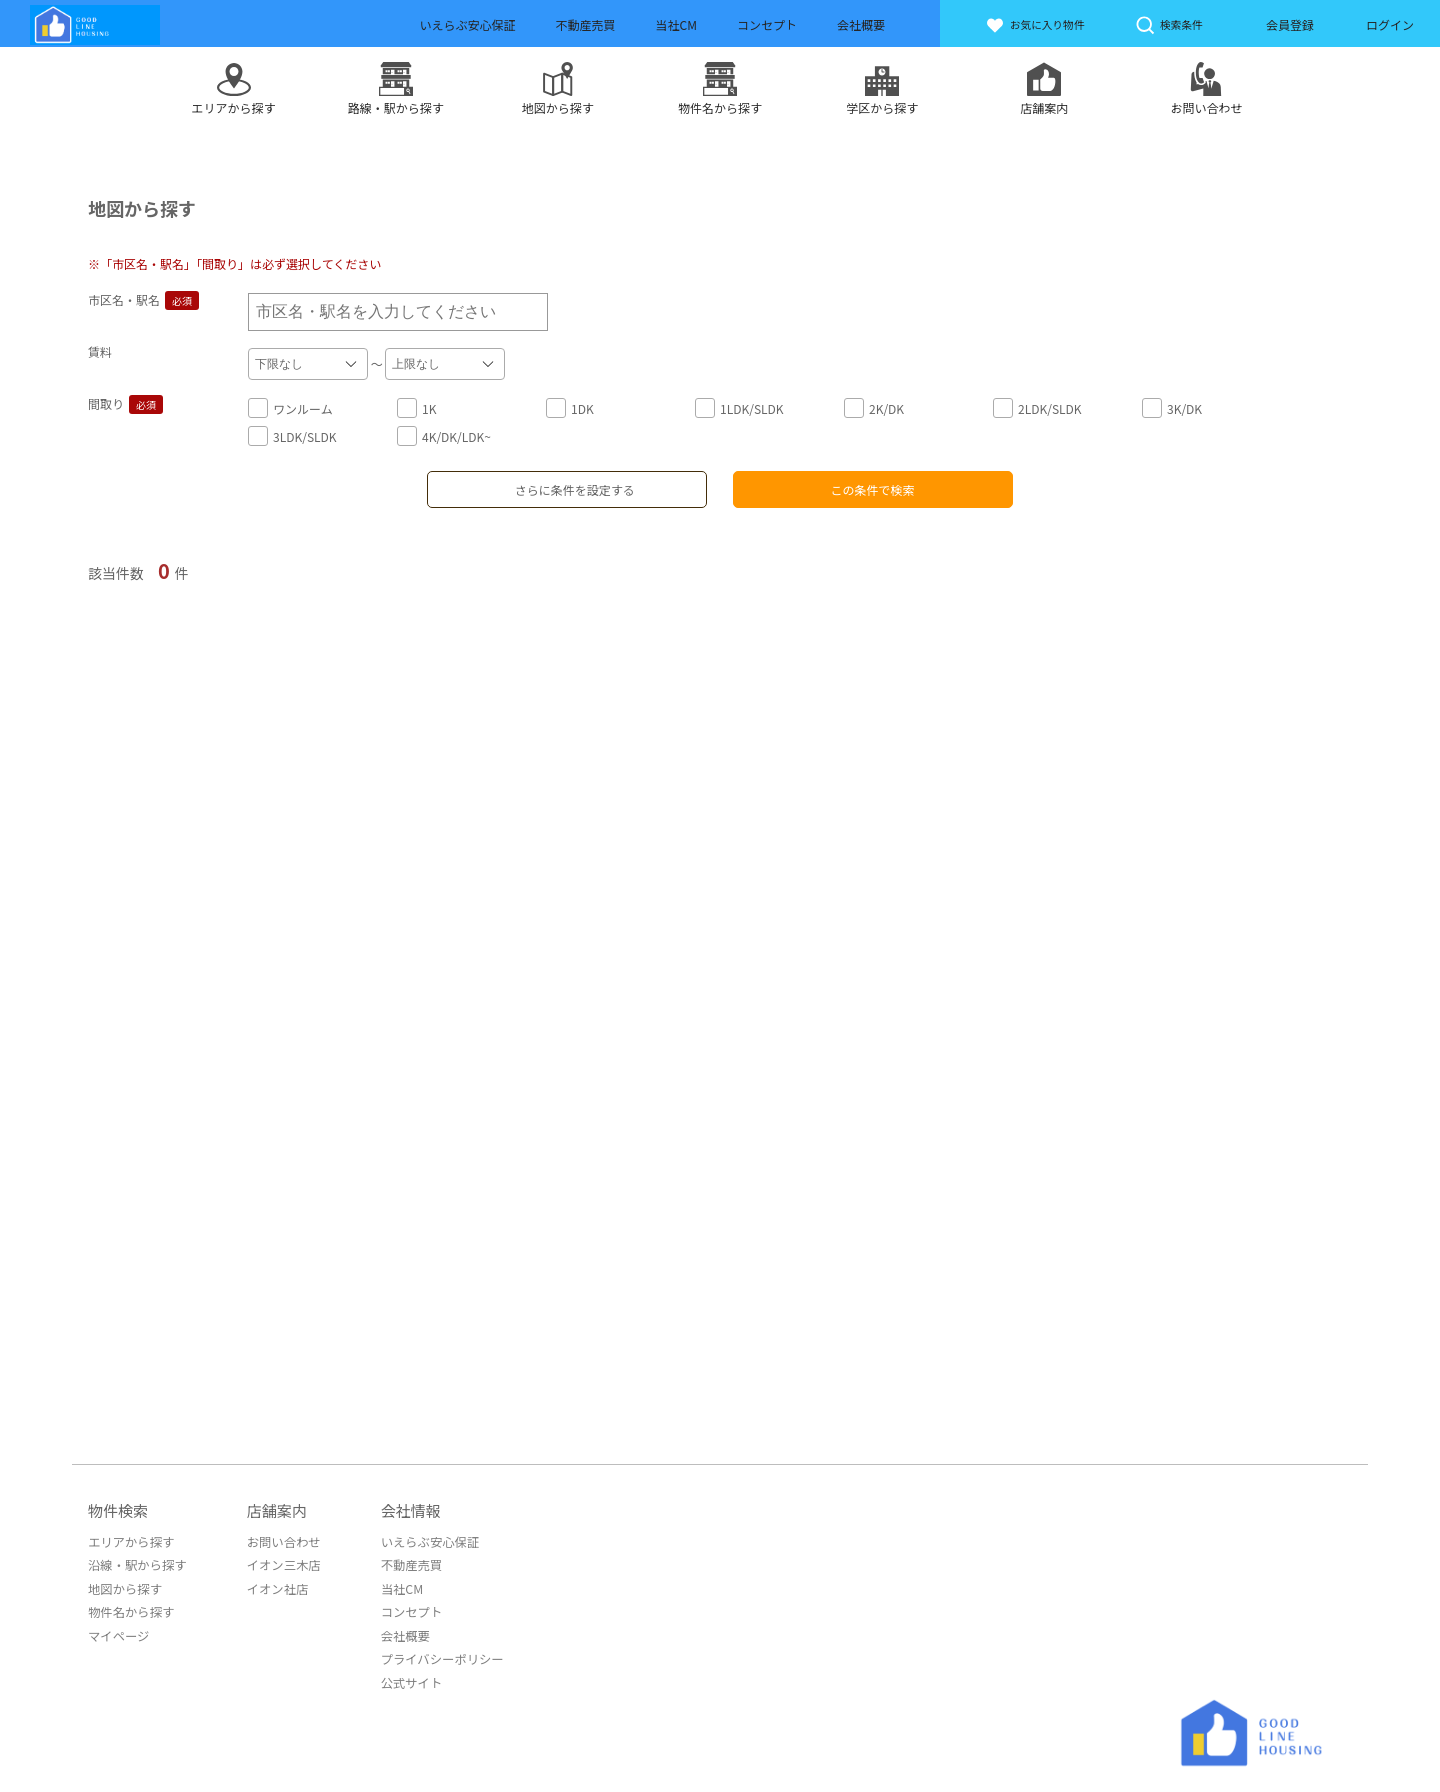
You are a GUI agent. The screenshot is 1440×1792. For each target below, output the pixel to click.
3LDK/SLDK (292, 435)
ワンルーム (290, 407)
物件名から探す (130, 1608)
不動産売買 (406, 1562)
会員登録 (1290, 24)
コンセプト (406, 1608)
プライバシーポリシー (436, 1654)
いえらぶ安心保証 (424, 1539)
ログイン (1390, 24)
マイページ (118, 1631)
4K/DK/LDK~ (444, 435)
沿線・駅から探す (136, 1562)
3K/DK (1172, 407)
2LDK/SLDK (1037, 407)
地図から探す (124, 1585)
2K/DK (874, 407)
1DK (570, 407)
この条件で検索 (873, 487)
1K (416, 407)
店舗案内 (274, 1508)
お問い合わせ (280, 1539)
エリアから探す (130, 1539)
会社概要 (400, 1631)
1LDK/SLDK (739, 407)
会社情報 (406, 1508)
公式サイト (406, 1677)
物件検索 (118, 1508)
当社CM (396, 1585)
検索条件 (1171, 25)
